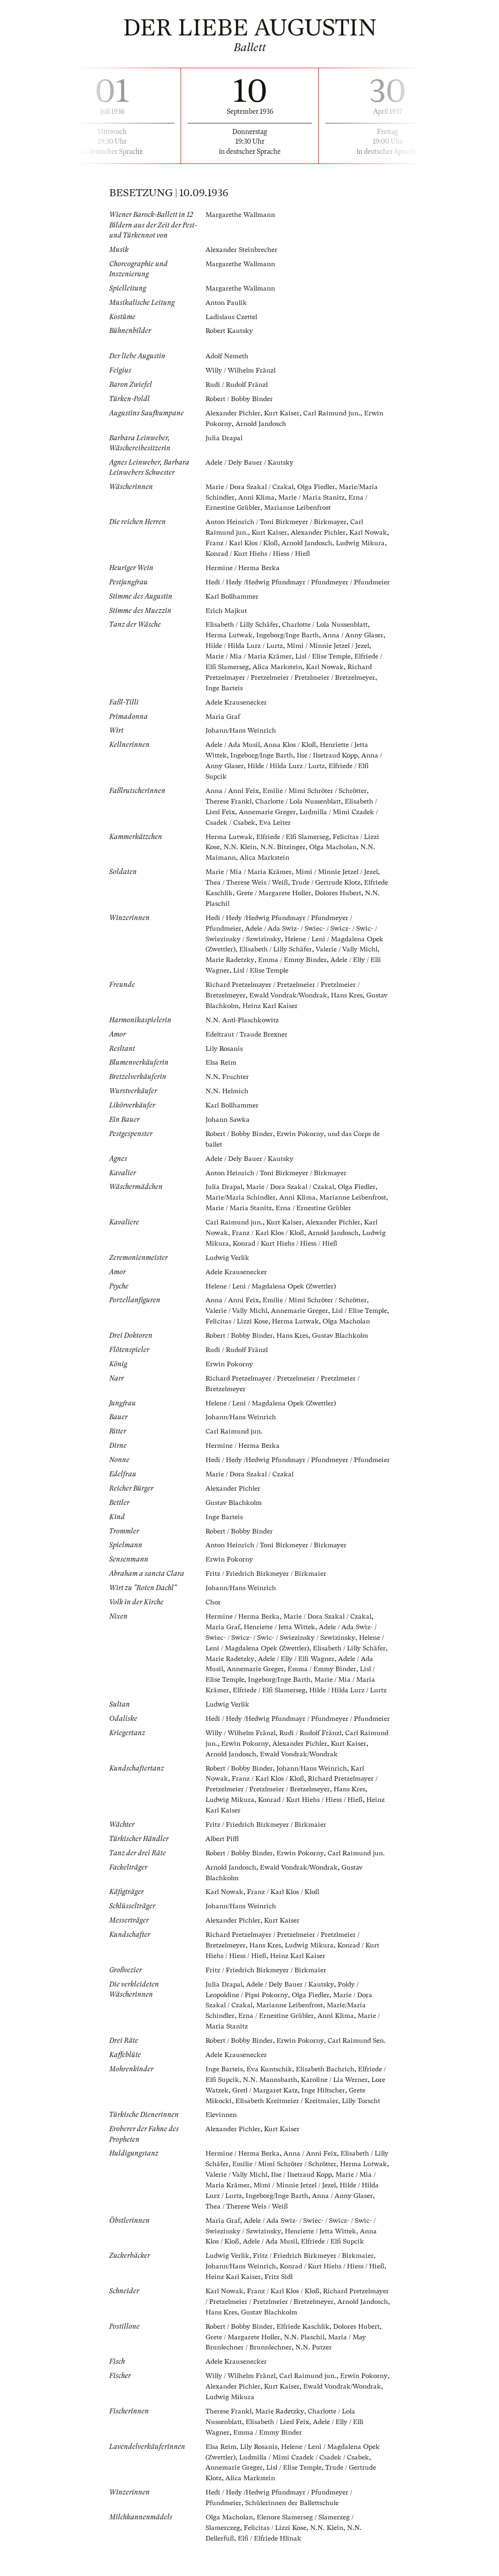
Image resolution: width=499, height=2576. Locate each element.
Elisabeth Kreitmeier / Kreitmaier (288, 2137)
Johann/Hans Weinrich (241, 735)
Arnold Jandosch (262, 422)
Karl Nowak (327, 672)
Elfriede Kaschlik (232, 895)
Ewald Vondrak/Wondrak (290, 995)
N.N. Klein (241, 850)
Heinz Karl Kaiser (295, 1006)
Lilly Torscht (363, 2137)
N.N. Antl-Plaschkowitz (242, 1020)
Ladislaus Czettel (232, 316)
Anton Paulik (226, 302)
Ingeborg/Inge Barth (288, 641)
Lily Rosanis (225, 1048)
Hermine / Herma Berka (242, 564)
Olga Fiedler (319, 484)
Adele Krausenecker (236, 707)
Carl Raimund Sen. (360, 2078)
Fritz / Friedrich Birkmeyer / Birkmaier (266, 1597)
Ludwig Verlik (228, 1265)
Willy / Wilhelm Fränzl (242, 369)
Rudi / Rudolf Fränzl (238, 383)
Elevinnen (221, 2151)
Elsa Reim (221, 1062)
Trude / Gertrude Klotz (328, 884)
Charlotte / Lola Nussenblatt (328, 631)
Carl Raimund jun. (334, 411)
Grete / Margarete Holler (302, 895)
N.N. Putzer (314, 2381)
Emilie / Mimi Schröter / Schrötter (316, 794)
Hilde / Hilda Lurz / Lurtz (245, 651)
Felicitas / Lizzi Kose (264, 1327)
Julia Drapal (224, 435)
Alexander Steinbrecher (242, 249)
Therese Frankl (228, 805)
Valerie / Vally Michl (351, 950)
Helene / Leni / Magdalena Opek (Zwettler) (272, 1293)
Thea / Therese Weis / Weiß (247, 884)
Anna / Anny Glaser (354, 641)
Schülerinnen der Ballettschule (294, 2534)
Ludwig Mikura (230, 550)
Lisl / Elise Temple (325, 662)
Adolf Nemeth (227, 355)
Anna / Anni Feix (232, 794)
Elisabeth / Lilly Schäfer (243, 631)
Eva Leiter (275, 826)
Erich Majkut (226, 617)
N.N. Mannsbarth (271, 2117)
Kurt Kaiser (283, 411)
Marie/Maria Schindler (241, 1195)
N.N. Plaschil (251, 905)
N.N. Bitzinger (283, 850)
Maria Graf (223, 721)
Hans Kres (351, 995)
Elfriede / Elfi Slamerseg (294, 839)
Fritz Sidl (279, 2311)
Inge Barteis (224, 693)
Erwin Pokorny (302, 1132)
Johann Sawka (228, 1118)
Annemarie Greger (268, 815)
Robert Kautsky (229, 330)
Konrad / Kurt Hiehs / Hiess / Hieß (312, 550)
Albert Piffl (222, 1879)
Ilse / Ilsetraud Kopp (329, 760)
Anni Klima (258, 495)
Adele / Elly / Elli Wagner (326, 1681)
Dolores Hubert (360, 2360)
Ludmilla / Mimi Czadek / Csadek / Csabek (306, 2489)
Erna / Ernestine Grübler (278, 2054)
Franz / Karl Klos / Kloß (269, 540)
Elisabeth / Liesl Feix (278, 2454)
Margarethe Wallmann (241, 214)
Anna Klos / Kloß (293, 749)
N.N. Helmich (227, 1090)
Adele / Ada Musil (233, 749)
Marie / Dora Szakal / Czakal (250, 484)
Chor (213, 1625)
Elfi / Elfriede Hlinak (271, 2568)
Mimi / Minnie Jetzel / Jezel (331, 651)
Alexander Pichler (233, 411)
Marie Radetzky (230, 961)
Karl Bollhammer (232, 603)
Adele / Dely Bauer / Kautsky (250, 460)
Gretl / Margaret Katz (266, 2127)
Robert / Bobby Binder (240, 397)
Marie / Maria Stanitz (314, 495)
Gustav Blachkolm (234, 1006)
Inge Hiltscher (325, 2127)
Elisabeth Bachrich (325, 2106)
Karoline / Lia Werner (337, 2117)
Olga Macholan (335, 850)
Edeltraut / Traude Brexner (247, 1034)
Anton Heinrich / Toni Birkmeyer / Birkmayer (276, 519)
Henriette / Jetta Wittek (280, 1650)
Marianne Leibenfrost (298, 505)
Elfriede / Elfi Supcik (337, 2277)
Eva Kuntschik (269, 2106)
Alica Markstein (279, 672)
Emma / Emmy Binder (293, 961)
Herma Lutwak (229, 641)
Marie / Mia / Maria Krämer (249, 662)
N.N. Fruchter (227, 1076)
